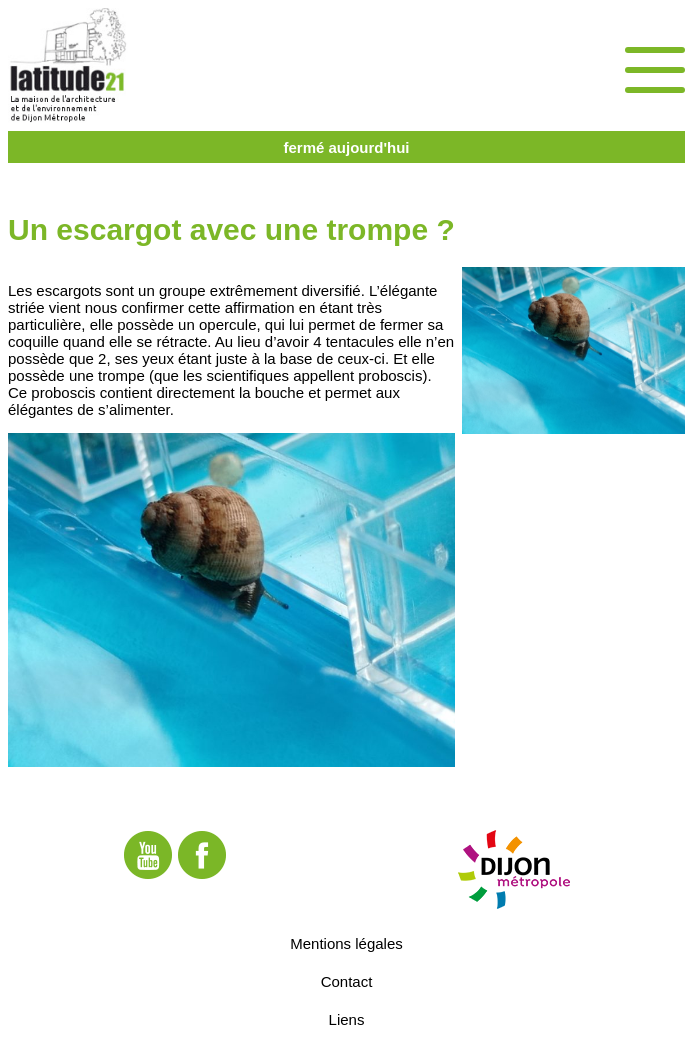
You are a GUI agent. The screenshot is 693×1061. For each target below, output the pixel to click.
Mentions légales (346, 943)
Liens (347, 1019)
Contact (347, 981)
